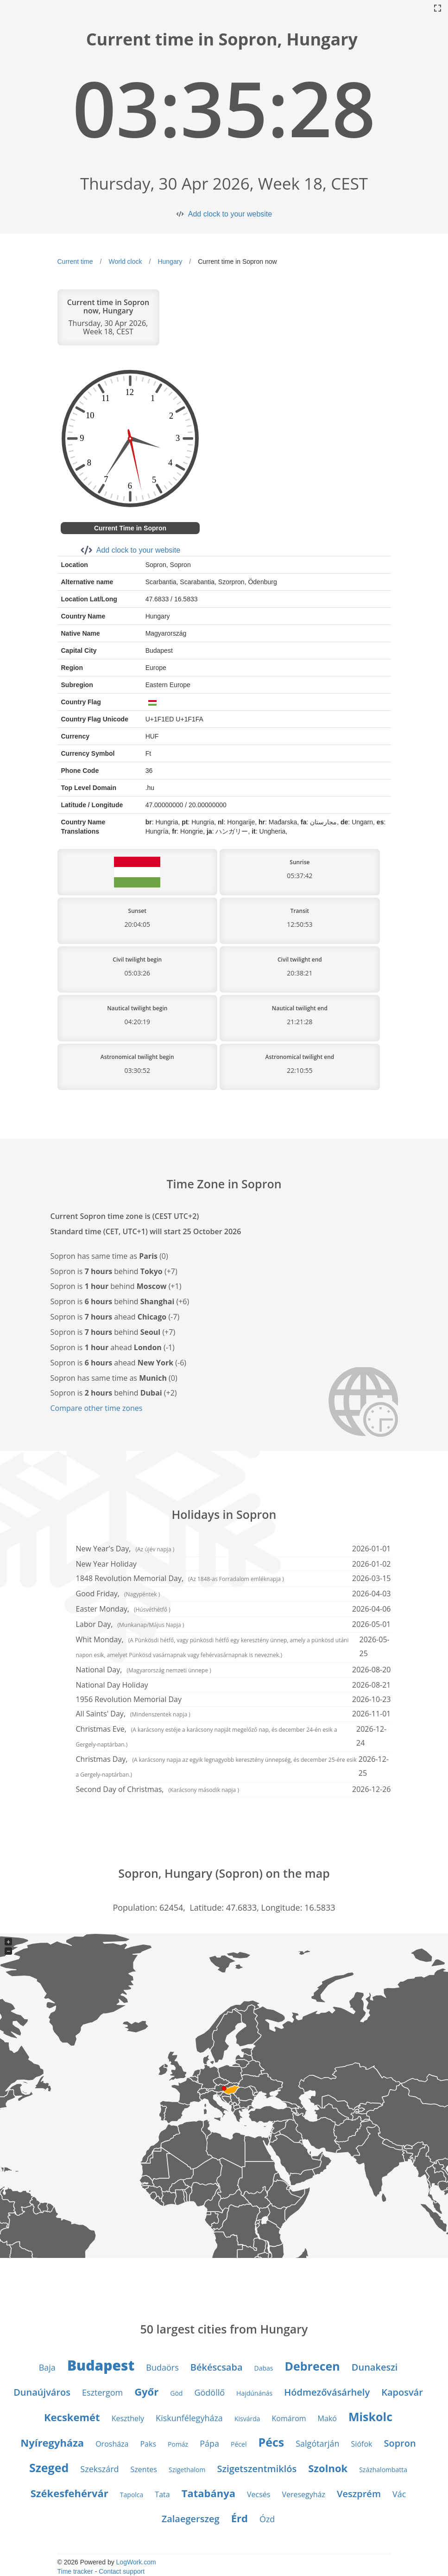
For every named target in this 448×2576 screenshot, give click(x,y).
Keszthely (128, 2418)
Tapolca (132, 2494)
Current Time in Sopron (130, 528)
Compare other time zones (96, 1408)
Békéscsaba (216, 2367)
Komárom (289, 2418)
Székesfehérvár (69, 2493)
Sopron (400, 2443)
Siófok (361, 2444)
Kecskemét (72, 2417)
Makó (327, 2418)
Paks (148, 2444)
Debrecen (312, 2366)
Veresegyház (303, 2494)
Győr (146, 2391)
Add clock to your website (230, 214)
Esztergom (102, 2392)
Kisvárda (247, 2418)
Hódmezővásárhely (327, 2392)
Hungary (170, 261)
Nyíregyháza (52, 2442)
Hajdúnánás (254, 2393)
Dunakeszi (375, 2367)
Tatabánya (208, 2493)
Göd (176, 2393)
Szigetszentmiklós (257, 2468)
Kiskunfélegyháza (189, 2417)
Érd (239, 2518)
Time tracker (75, 2571)
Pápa (209, 2443)
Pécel (238, 2444)
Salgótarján (317, 2443)
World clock (125, 261)
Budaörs (162, 2367)
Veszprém (359, 2493)
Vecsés (258, 2494)
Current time (75, 261)
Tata (162, 2494)
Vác (399, 2493)
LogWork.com (136, 2562)
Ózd (267, 2519)
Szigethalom (187, 2469)
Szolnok (327, 2468)
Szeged (49, 2467)
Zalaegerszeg (191, 2518)
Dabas (263, 2368)
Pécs (271, 2442)
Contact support (122, 2571)
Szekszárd (99, 2468)
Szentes (144, 2469)
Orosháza (111, 2444)
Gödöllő (209, 2392)
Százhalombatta (383, 2469)
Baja (47, 2367)
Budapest (100, 2365)
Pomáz (178, 2444)
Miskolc (370, 2416)
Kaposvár (402, 2392)
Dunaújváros (41, 2392)
